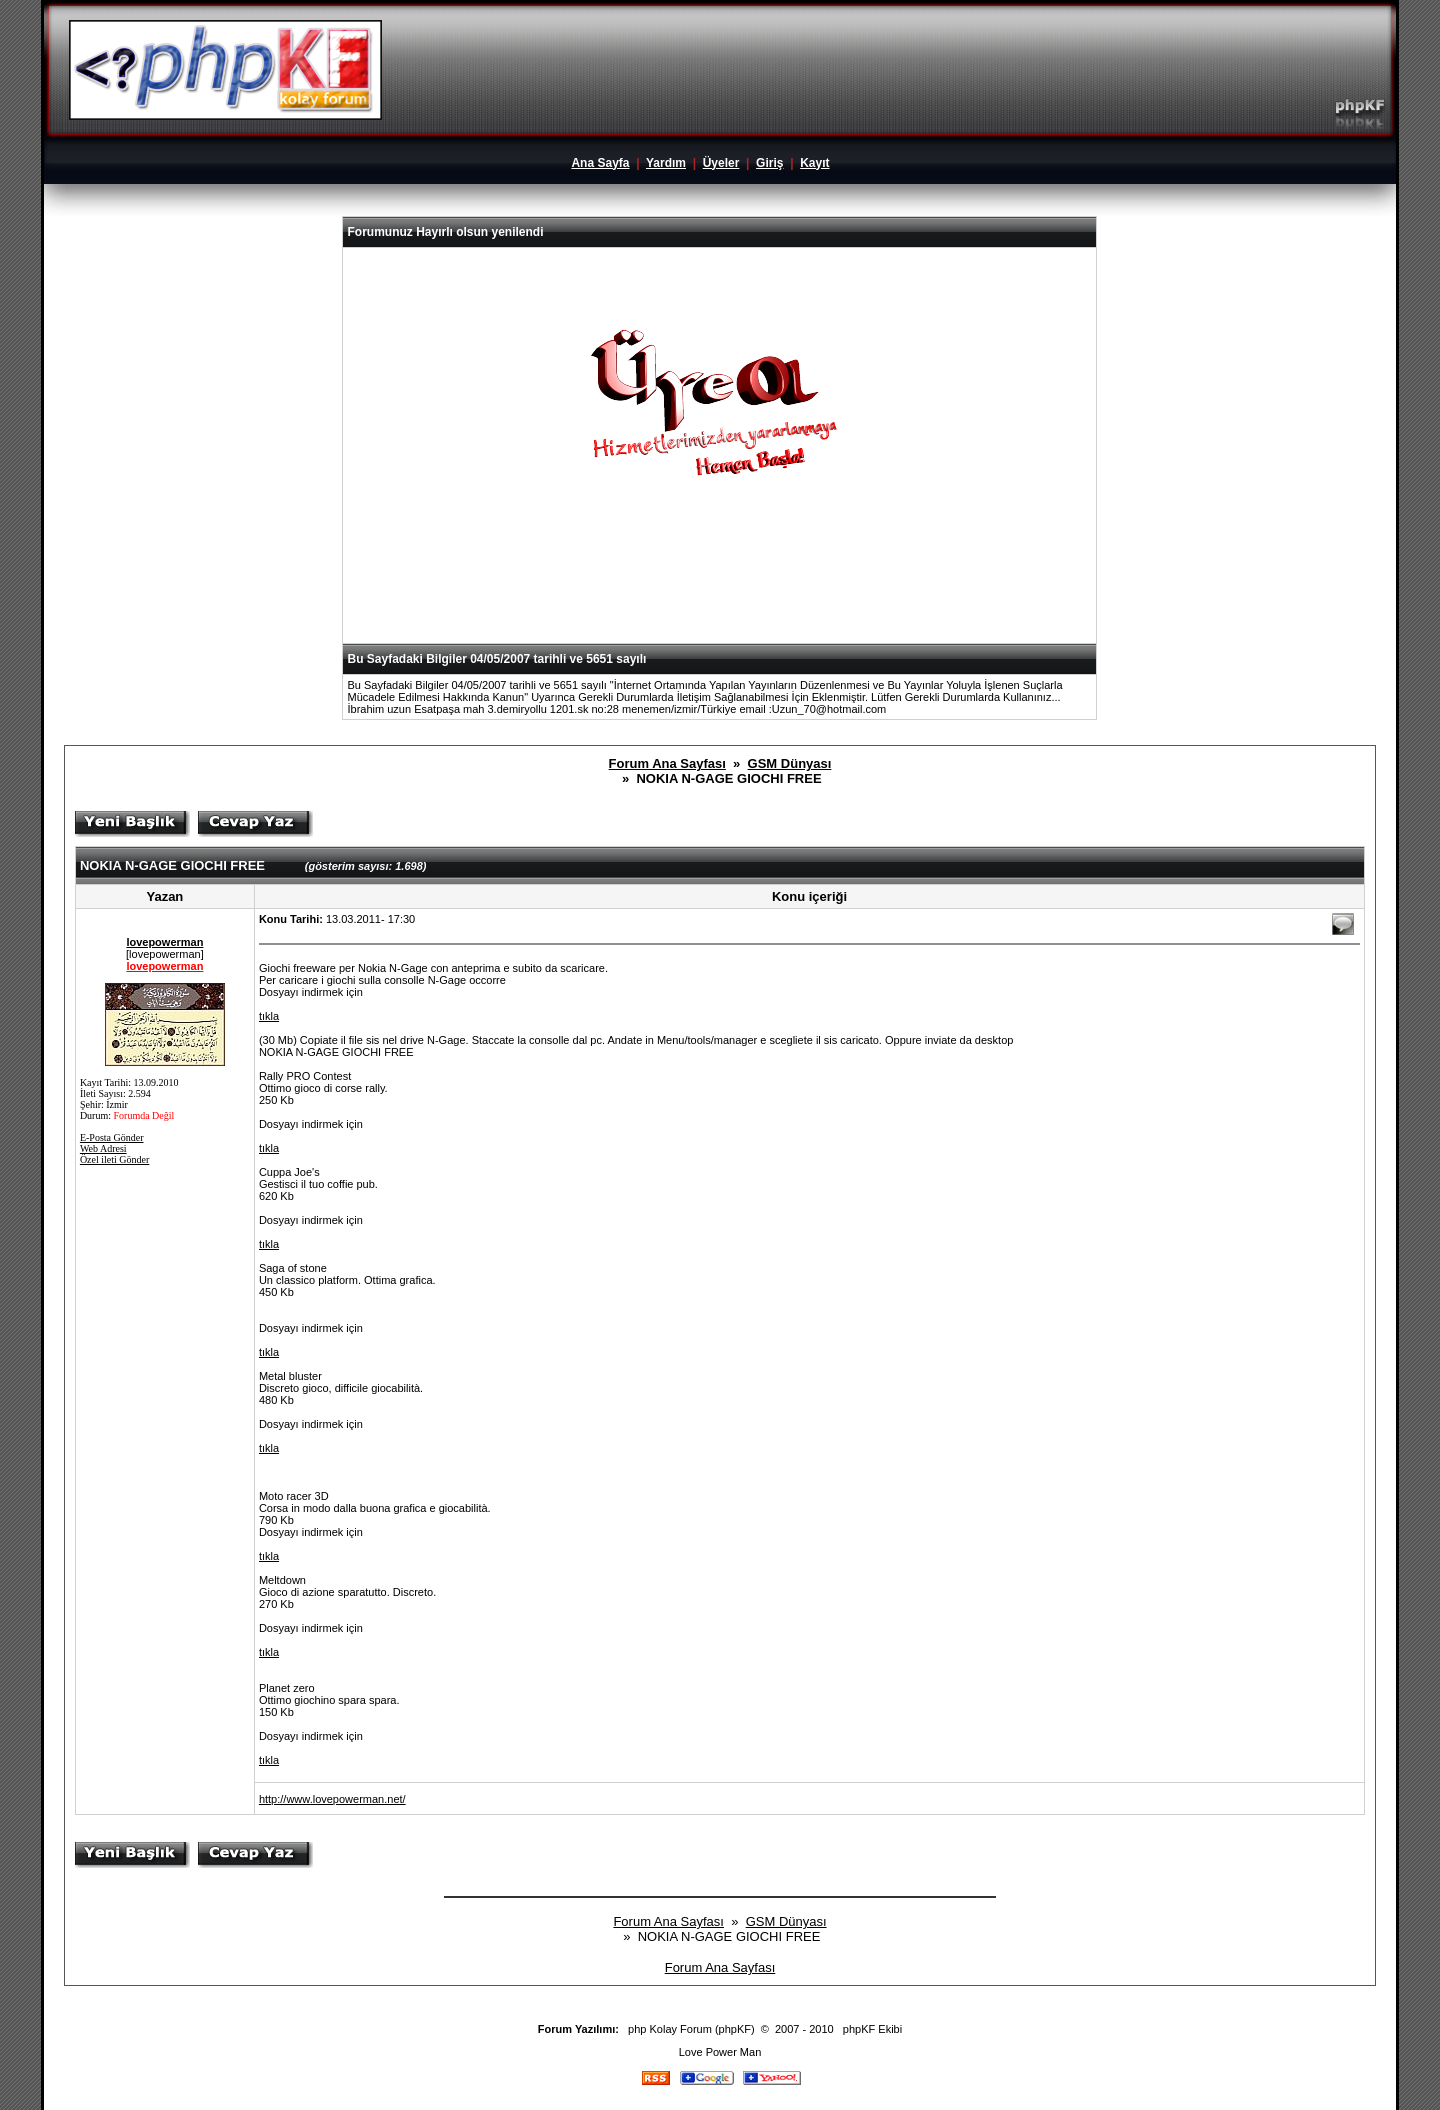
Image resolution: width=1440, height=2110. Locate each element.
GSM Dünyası (790, 763)
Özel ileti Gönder (114, 1159)
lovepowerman (164, 942)
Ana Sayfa (600, 163)
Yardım (666, 163)
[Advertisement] (720, 594)
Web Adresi (103, 1148)
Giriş (769, 163)
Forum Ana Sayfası (667, 763)
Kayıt (814, 163)
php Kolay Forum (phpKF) (691, 2029)
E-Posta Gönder (112, 1137)
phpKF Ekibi (872, 2029)
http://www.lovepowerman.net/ (332, 1799)
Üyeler (721, 163)
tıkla (269, 1016)
